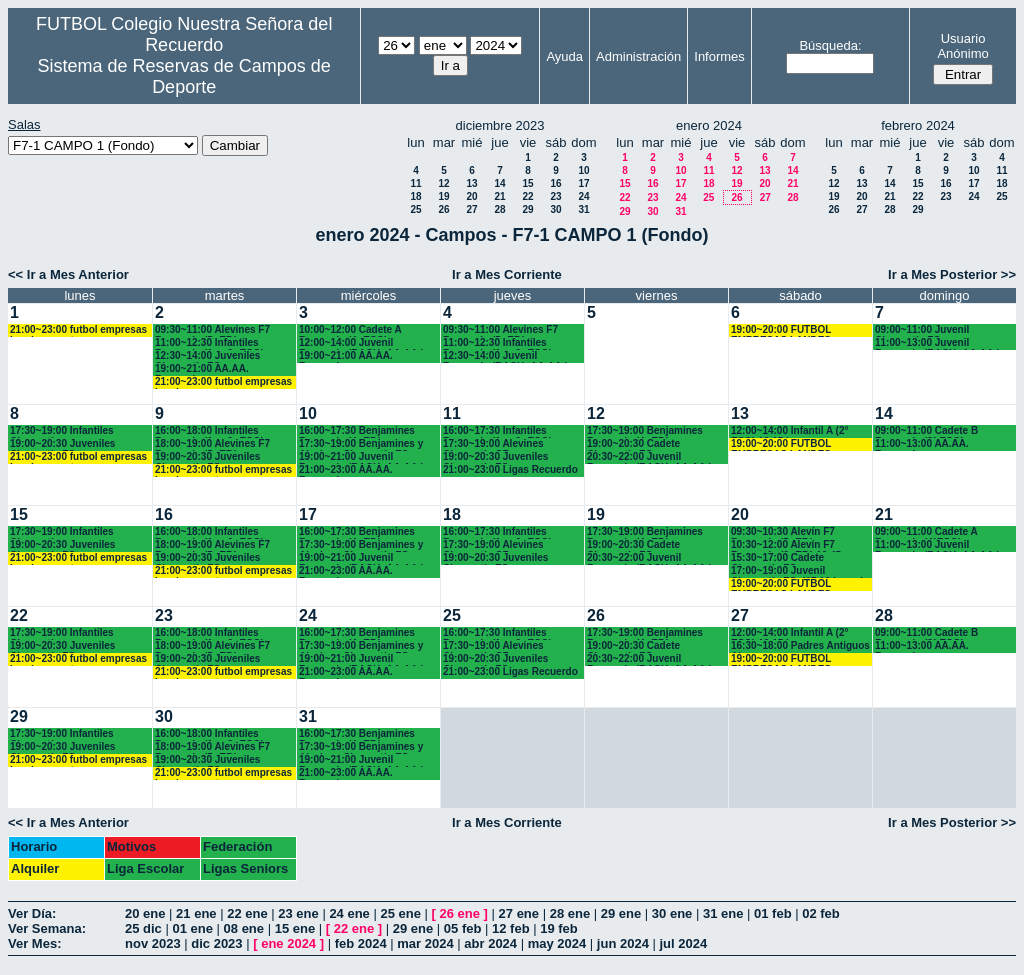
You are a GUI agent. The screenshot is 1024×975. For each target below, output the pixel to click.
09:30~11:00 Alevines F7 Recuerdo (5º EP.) (212, 330)
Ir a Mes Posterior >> (952, 274)
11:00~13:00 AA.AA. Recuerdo (922, 444)
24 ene (349, 913)
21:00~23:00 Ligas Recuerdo (510, 469)
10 (583, 170)
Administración (638, 56)
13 (471, 183)
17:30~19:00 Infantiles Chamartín (62, 431)
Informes (719, 56)
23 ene (298, 913)
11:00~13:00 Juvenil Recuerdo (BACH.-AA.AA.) (937, 343)
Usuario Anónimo (962, 46)
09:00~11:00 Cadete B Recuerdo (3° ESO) (926, 431)
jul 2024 (684, 943)
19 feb (559, 928)
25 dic (143, 928)
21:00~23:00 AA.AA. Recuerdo (346, 470)
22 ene (247, 913)
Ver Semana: (47, 928)
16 (555, 183)
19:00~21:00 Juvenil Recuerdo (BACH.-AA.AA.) (361, 457)
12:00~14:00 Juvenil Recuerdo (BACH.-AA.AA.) (361, 343)
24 (583, 196)
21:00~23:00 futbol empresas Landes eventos (78, 330)
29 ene (621, 913)
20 (471, 196)
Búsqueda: (830, 45)
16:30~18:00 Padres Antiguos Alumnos (800, 646)
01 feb (773, 913)
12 (443, 183)
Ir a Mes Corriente (507, 274)
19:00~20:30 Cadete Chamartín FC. (633, 444)
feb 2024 (361, 943)
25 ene (400, 913)
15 (527, 183)
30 (555, 209)
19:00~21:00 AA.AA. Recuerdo (202, 369)
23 (555, 196)
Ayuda (564, 56)
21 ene (196, 913)
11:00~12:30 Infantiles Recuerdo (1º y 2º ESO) (209, 343)
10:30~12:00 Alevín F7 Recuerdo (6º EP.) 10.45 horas (786, 545)
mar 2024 (425, 943)
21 (499, 196)
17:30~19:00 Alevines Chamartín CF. (493, 444)
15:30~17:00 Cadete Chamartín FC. (777, 558)
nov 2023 (153, 943)
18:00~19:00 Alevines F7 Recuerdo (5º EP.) (212, 444)
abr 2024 (490, 943)
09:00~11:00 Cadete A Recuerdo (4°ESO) (926, 532)
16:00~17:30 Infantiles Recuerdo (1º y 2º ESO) (497, 431)
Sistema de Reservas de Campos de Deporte (184, 76)
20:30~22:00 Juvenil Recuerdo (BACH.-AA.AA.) (649, 457)
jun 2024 (623, 943)
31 (583, 209)
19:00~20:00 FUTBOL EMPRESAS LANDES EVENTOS (781, 330)
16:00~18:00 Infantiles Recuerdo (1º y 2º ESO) (209, 431)
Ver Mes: (34, 943)
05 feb (463, 928)
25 (415, 209)
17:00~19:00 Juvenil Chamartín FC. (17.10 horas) (797, 571)
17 (583, 183)
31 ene (723, 913)
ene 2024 (288, 943)
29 (527, 209)
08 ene (244, 928)
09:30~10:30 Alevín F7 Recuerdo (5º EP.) (783, 532)
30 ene (672, 913)
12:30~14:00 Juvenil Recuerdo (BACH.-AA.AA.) (505, 356)
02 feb (821, 913)
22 (527, 196)
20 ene (145, 913)
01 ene (192, 928)
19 (443, 196)
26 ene (460, 913)
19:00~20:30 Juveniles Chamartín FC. (62, 444)
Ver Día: (32, 913)
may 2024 (557, 943)
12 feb (511, 928)
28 (499, 209)
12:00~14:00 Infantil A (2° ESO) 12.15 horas (789, 431)
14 (499, 183)
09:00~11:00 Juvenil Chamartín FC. (922, 330)
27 (471, 209)
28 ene (570, 913)
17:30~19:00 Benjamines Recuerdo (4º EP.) (645, 431)
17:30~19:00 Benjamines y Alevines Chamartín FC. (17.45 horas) (361, 444)
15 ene (295, 928)
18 (415, 196)
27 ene (519, 913)
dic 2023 (216, 943)
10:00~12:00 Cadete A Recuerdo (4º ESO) (350, 330)
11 (415, 183)
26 (443, 209)
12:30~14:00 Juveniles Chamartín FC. (207, 356)
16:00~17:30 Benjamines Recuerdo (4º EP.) (357, 431)
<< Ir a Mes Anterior (68, 274)
